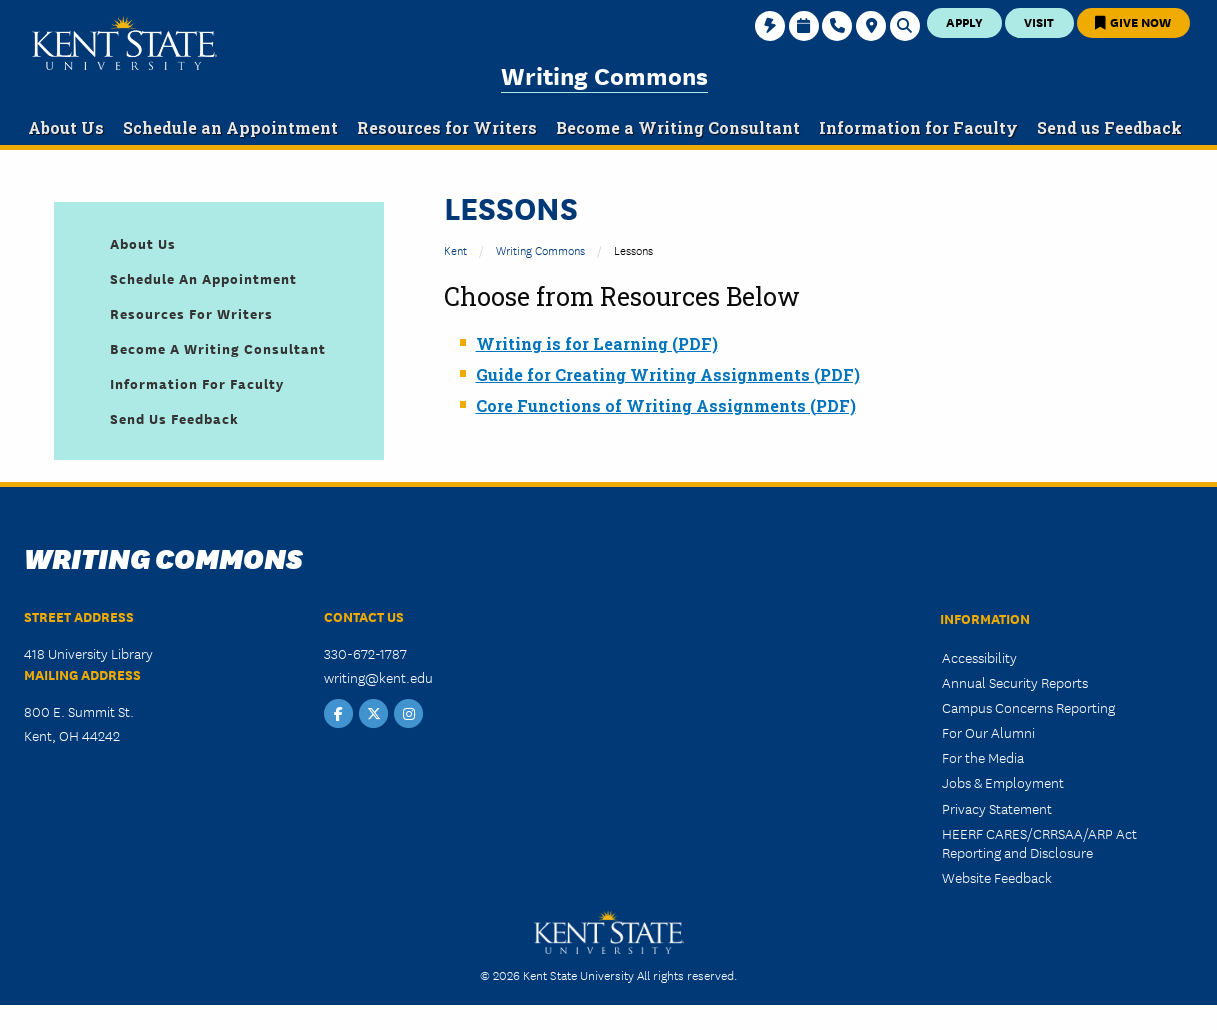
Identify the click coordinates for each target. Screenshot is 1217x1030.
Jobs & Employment (1003, 782)
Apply (964, 21)
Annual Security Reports (1015, 682)
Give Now (1133, 21)
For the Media (983, 757)
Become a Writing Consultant (218, 348)
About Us (143, 243)
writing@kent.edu (378, 677)
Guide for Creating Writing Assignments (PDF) (668, 374)
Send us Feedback (174, 418)
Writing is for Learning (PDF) (597, 343)
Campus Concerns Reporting (1028, 707)
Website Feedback (997, 877)
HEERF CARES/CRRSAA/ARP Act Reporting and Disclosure (1039, 842)
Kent (455, 249)
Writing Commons (604, 74)
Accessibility (979, 657)
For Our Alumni (988, 732)
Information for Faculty (197, 383)
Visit (1039, 21)
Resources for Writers (191, 313)
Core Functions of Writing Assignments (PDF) (666, 405)
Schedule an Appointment (203, 278)
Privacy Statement (997, 808)
